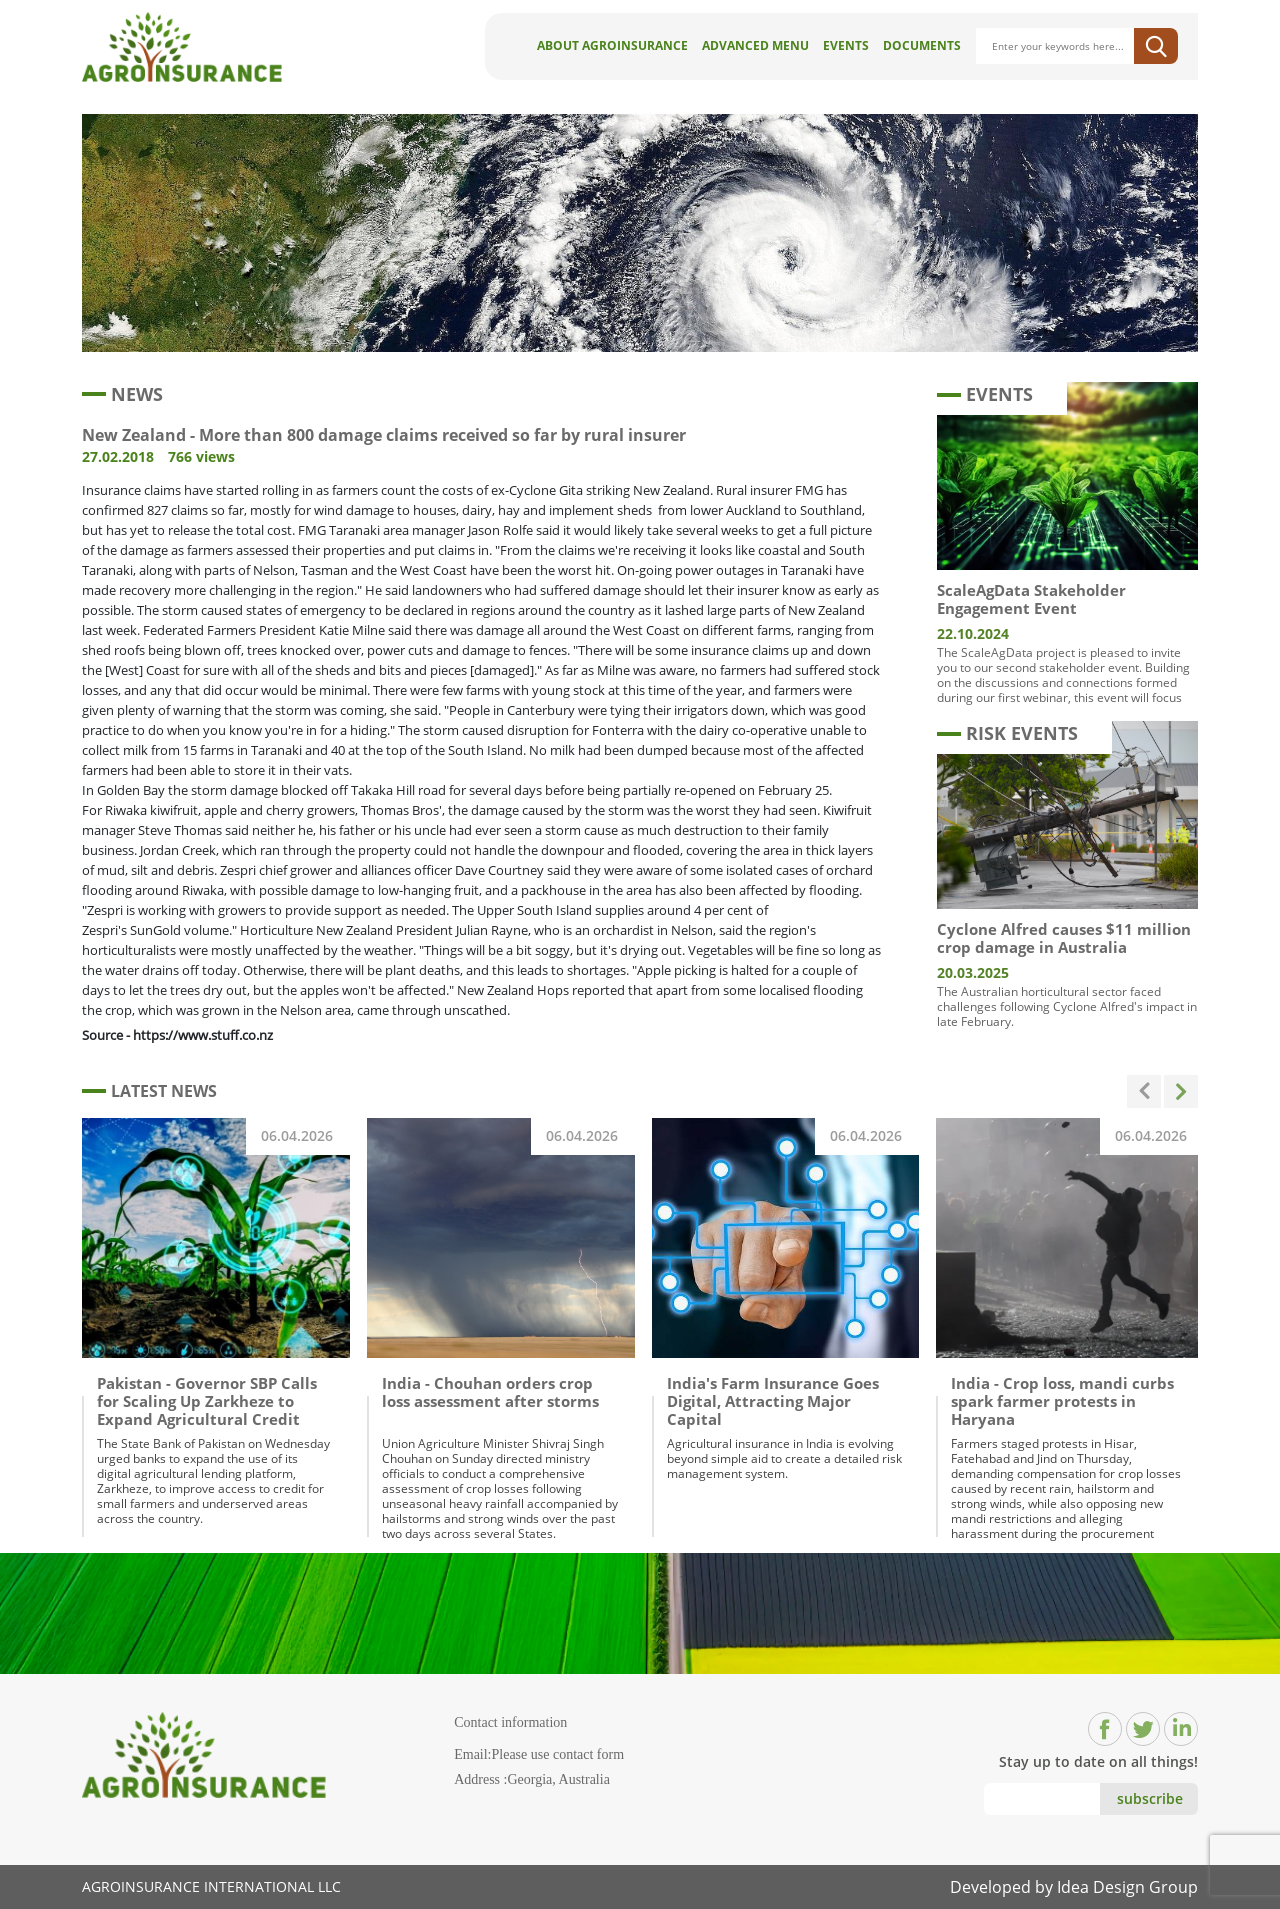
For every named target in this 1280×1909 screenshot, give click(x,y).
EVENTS (985, 394)
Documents (922, 45)
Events (846, 45)
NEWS (122, 394)
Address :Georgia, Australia (532, 1779)
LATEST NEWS (149, 1091)
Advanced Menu (755, 45)
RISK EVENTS (1007, 733)
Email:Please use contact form (539, 1754)
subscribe (1150, 1798)
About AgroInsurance (612, 45)
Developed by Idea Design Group (1074, 1887)
